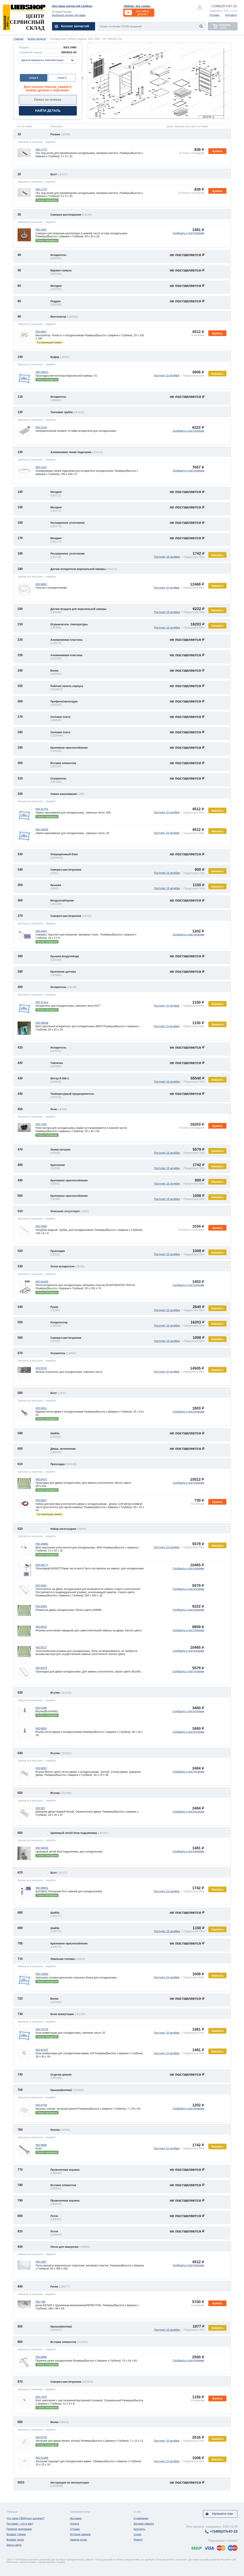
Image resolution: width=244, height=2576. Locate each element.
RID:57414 (41, 1002)
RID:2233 (41, 467)
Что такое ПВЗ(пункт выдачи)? (25, 2518)
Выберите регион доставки (68, 15)
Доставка (75, 2518)
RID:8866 (41, 2145)
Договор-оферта (144, 2523)
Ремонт (138, 2539)
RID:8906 (41, 2356)
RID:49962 (41, 1543)
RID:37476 (41, 2029)
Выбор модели (37, 38)
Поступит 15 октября (166, 375)
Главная (18, 38)
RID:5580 (41, 1226)
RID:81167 (41, 2049)
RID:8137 (41, 1647)
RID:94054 (41, 1847)
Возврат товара (16, 2534)
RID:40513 (41, 372)
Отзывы (214, 15)
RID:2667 (41, 229)
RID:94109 (41, 1281)
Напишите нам (222, 2513)
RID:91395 (41, 2457)
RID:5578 (41, 1368)
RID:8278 (41, 1667)
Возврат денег (15, 2539)
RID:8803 (41, 584)
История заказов (80, 2534)
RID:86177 (41, 1564)
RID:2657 (41, 2261)
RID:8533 (41, 1626)
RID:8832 (41, 1768)
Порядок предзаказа (19, 2529)
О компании (141, 2518)
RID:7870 (41, 2396)
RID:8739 (41, 2437)
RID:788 (40, 2301)
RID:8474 (41, 1479)
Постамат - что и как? (19, 2523)
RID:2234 (41, 427)
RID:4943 (41, 931)
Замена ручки (78, 2539)
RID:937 (40, 1808)
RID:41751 (41, 808)
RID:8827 (41, 1500)
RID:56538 (41, 1022)
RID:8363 (41, 1606)
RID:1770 (41, 149)
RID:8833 (41, 1728)
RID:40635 (41, 829)
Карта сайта (13, 2545)
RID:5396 (41, 1707)
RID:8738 (41, 2105)
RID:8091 (41, 1585)
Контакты (231, 15)
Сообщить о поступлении (188, 233)
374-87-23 (224, 6)
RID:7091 (41, 1124)
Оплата (74, 2523)
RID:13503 (41, 1973)
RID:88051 (41, 1887)
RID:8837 (41, 331)
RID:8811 (41, 1408)
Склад (137, 2534)
